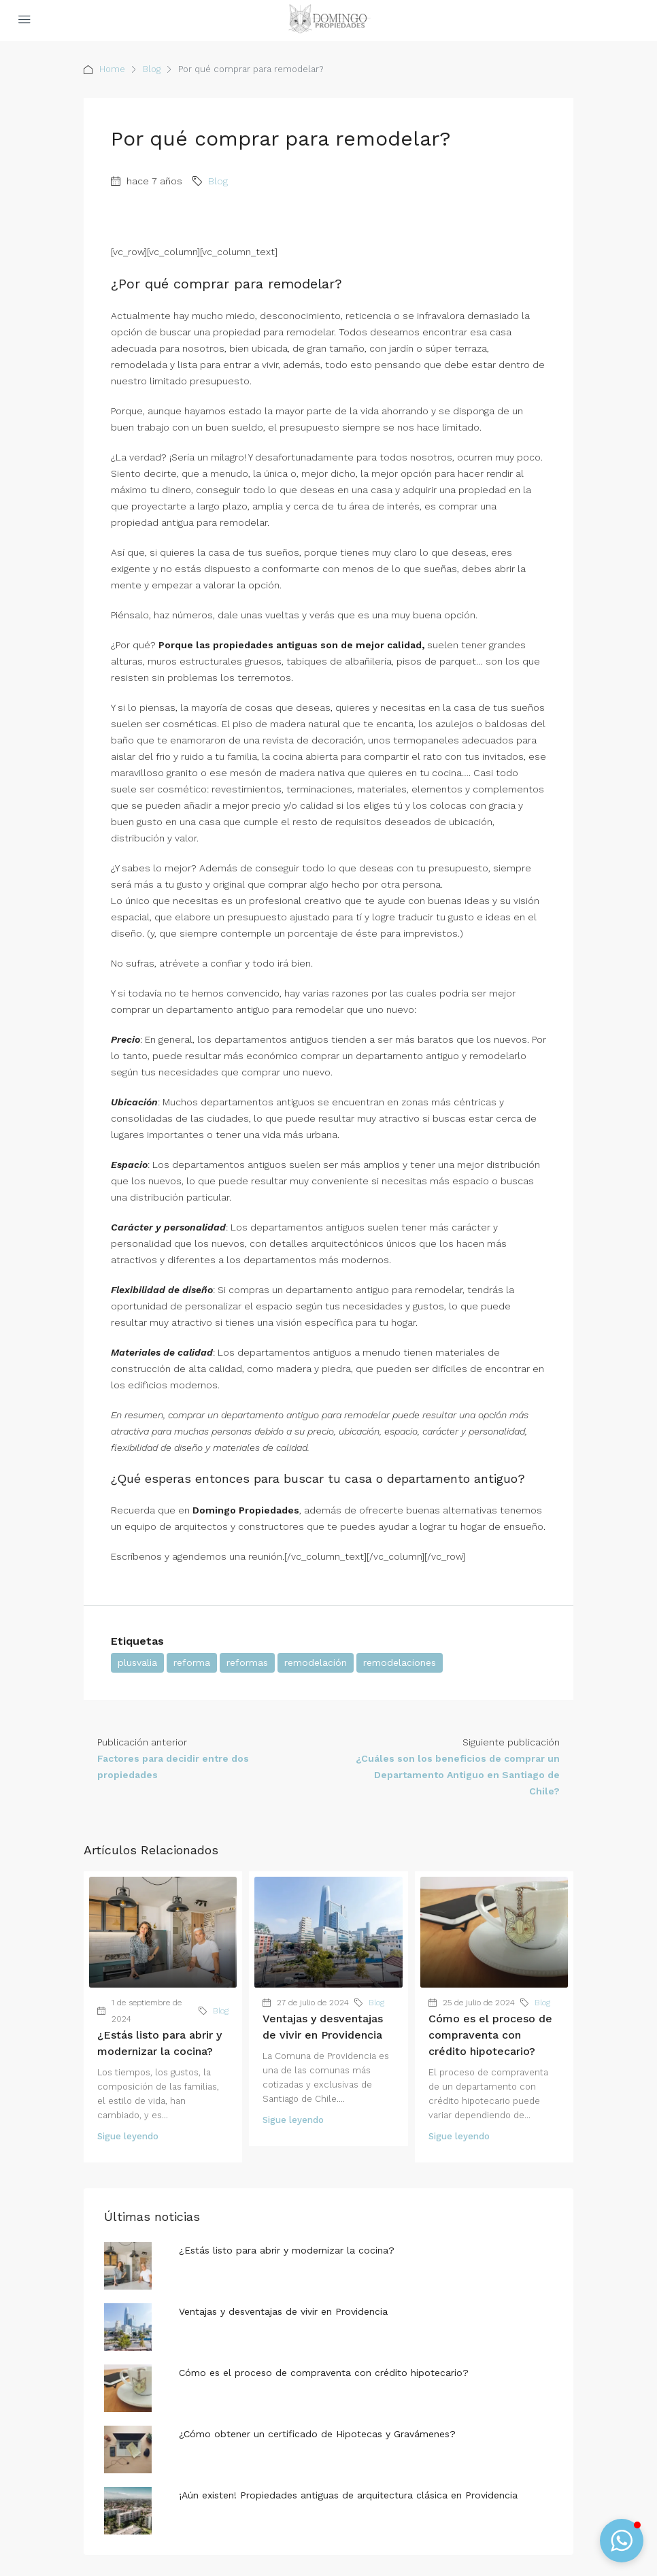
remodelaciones (399, 1662)
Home (112, 69)
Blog (152, 69)
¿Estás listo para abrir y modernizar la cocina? (286, 2250)
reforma (191, 1662)
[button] (621, 2540)
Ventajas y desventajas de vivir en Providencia (283, 2311)
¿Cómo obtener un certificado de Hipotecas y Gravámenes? (317, 2433)
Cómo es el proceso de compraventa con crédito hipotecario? (490, 2035)
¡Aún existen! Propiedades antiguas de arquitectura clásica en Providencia (348, 2495)
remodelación (315, 1662)
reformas (247, 1662)
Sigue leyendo (127, 2136)
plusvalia (137, 1662)
